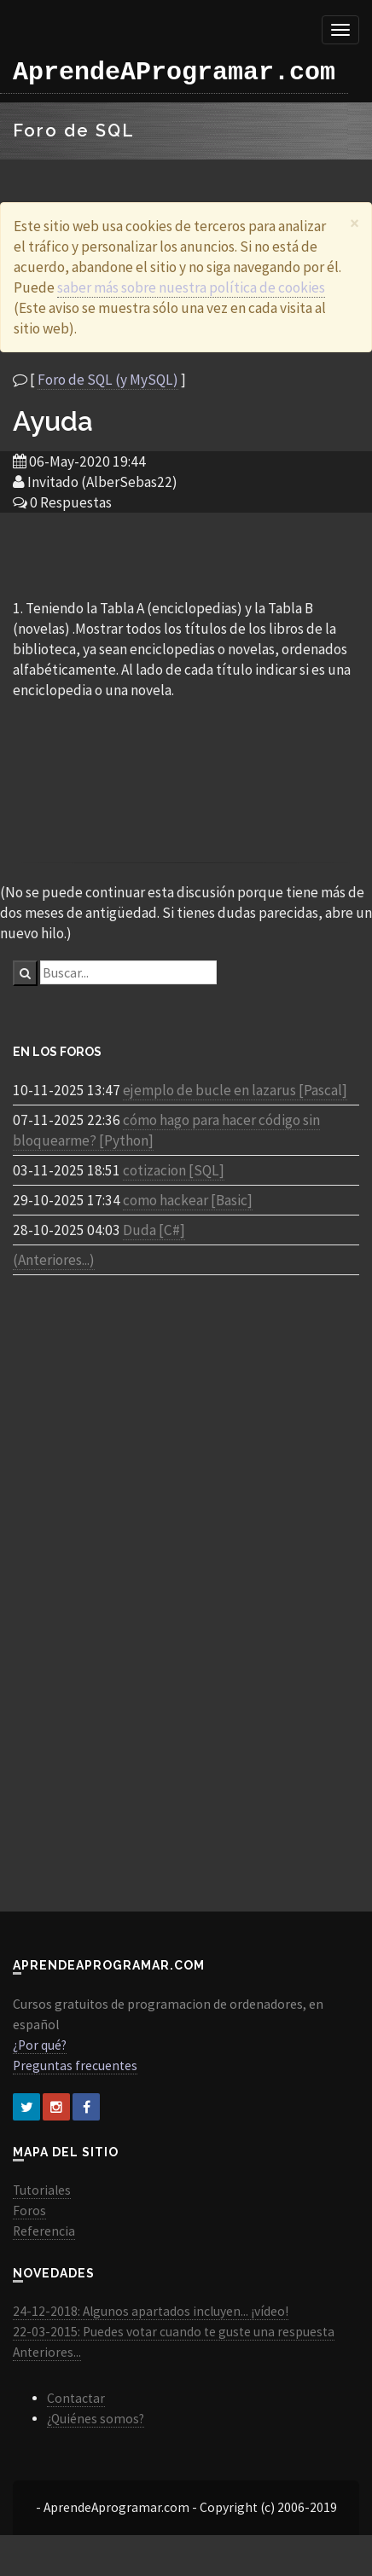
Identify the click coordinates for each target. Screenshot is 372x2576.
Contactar (76, 2398)
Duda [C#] (154, 1230)
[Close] (354, 223)
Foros (29, 2210)
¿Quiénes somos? (95, 2419)
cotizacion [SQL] (173, 1170)
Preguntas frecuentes (75, 2065)
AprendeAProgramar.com (174, 72)
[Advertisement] (186, 554)
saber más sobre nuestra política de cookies (191, 287)
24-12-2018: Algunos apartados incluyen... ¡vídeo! (150, 2311)
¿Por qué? (40, 2045)
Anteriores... (47, 2352)
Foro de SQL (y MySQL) (108, 379)
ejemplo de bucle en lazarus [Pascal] (235, 1090)
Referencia (44, 2231)
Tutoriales (42, 2190)
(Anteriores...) (54, 1259)
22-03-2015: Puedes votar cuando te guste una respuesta (173, 2332)
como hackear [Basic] (188, 1200)
